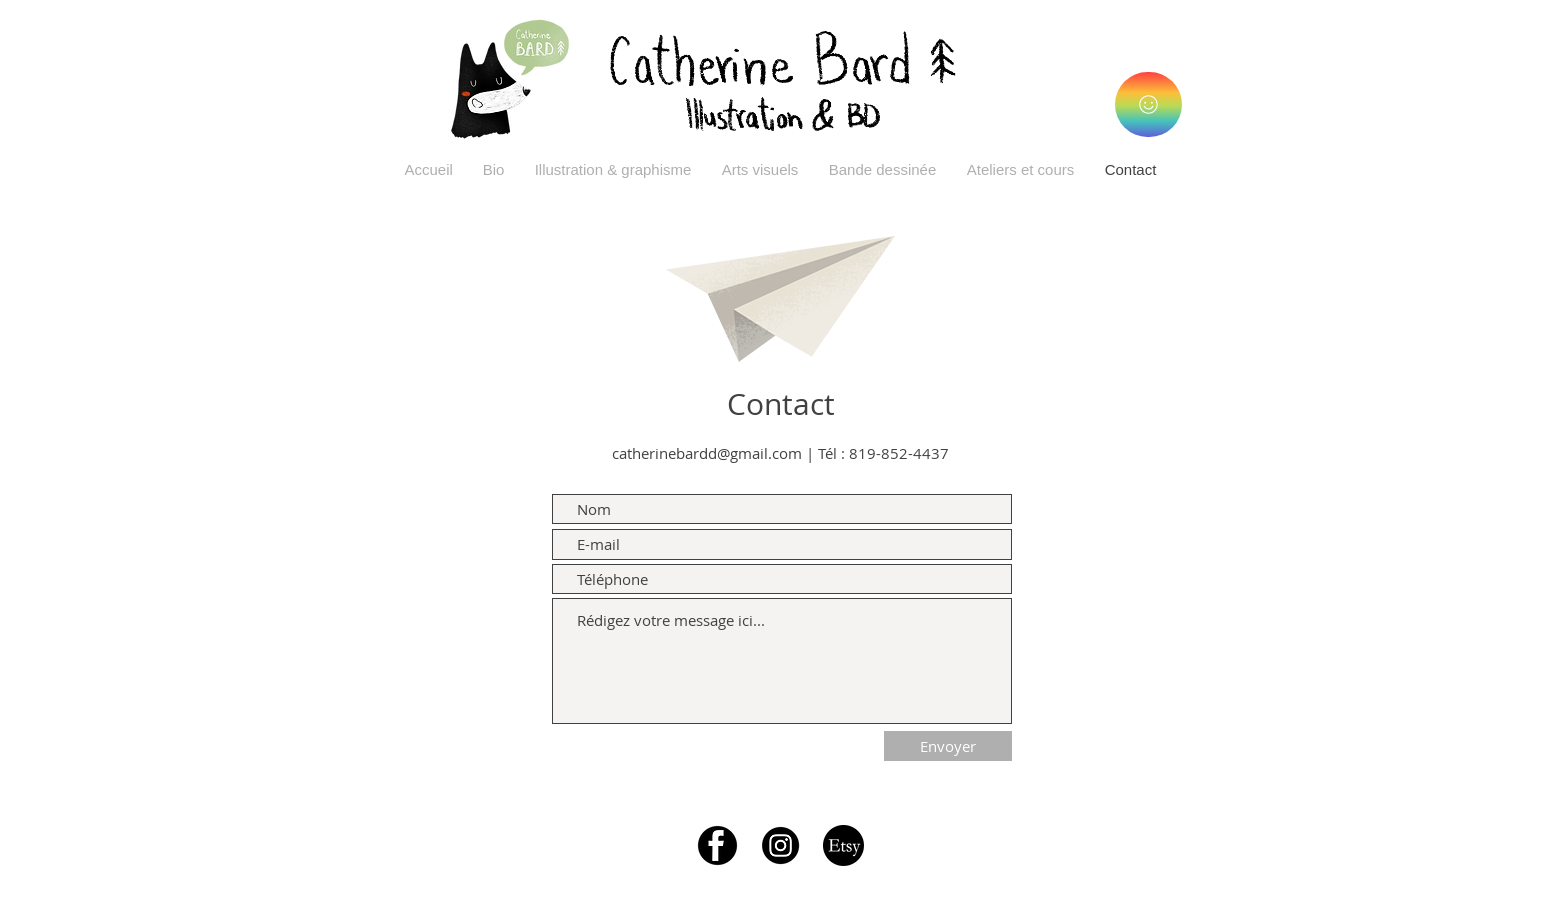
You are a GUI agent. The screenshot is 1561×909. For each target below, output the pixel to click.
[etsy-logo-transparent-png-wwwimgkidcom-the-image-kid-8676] (843, 845)
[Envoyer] (948, 746)
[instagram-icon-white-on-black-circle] (780, 845)
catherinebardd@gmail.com (707, 453)
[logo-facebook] (717, 845)
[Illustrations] (1148, 104)
